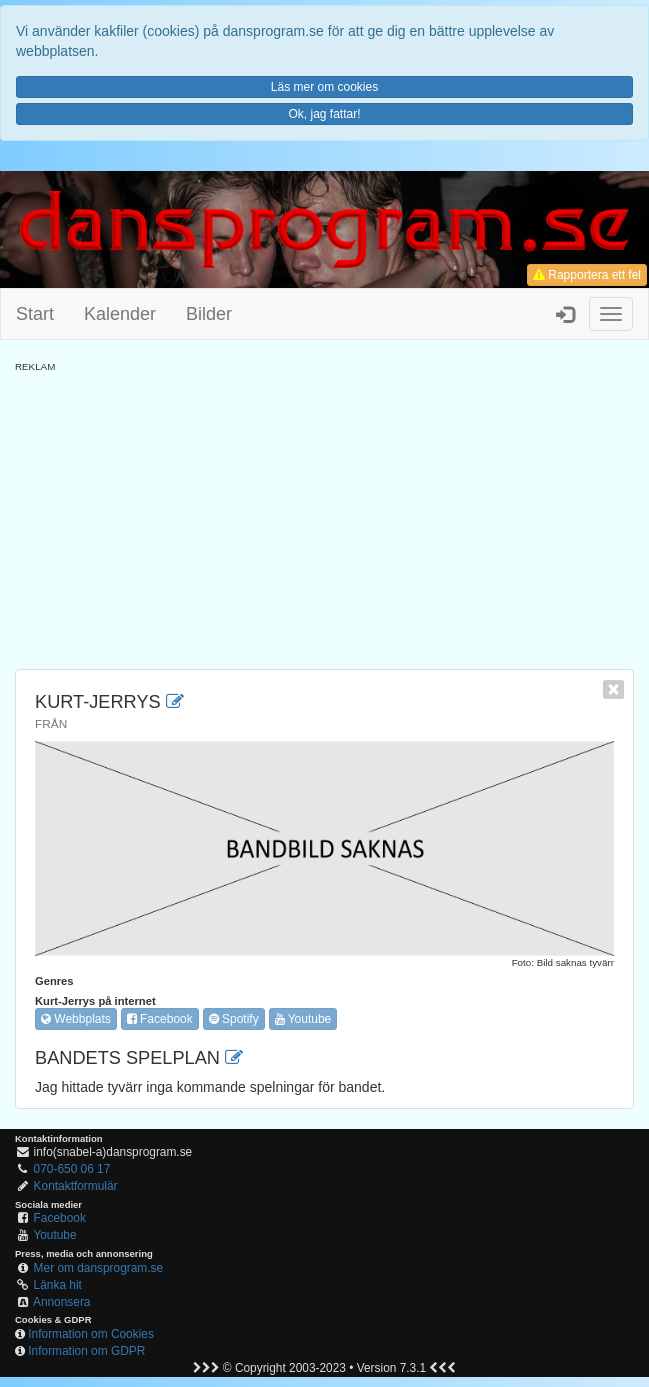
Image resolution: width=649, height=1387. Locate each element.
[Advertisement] (324, 514)
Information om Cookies (91, 1334)
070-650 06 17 (72, 1169)
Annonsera (62, 1302)
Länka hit (58, 1285)
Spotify (234, 1019)
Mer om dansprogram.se (99, 1268)
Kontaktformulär (76, 1186)
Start (35, 314)
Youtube (303, 1019)
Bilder (209, 314)
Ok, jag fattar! (324, 114)
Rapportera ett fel (587, 275)
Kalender (120, 314)
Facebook (160, 1019)
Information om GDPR (86, 1351)
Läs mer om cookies (324, 87)
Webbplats (76, 1019)
